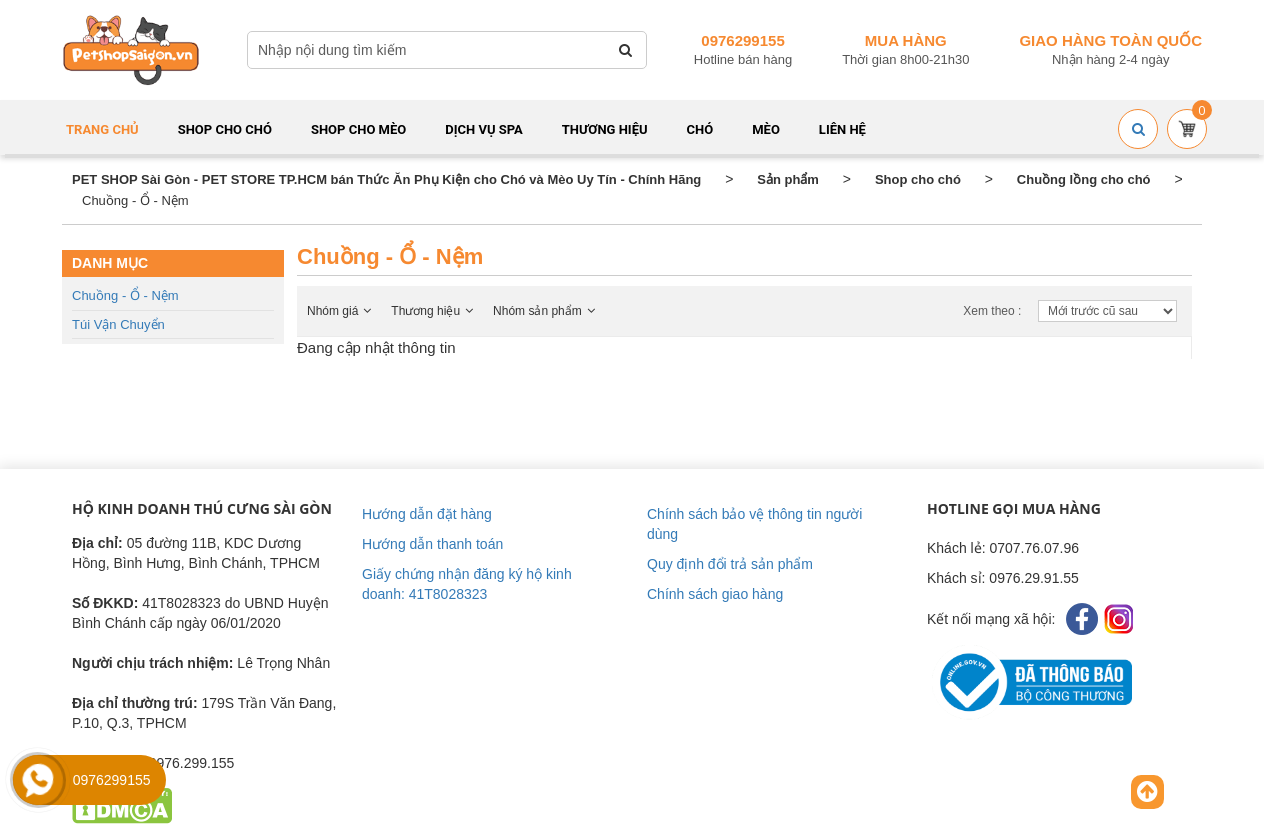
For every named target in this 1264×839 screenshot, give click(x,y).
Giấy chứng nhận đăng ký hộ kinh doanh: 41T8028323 (467, 584)
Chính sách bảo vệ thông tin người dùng (754, 524)
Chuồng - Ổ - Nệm (125, 295)
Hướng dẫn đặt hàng (427, 514)
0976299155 (742, 40)
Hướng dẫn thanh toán (432, 544)
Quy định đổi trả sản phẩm (730, 564)
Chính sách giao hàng (715, 594)
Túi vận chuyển (118, 324)
